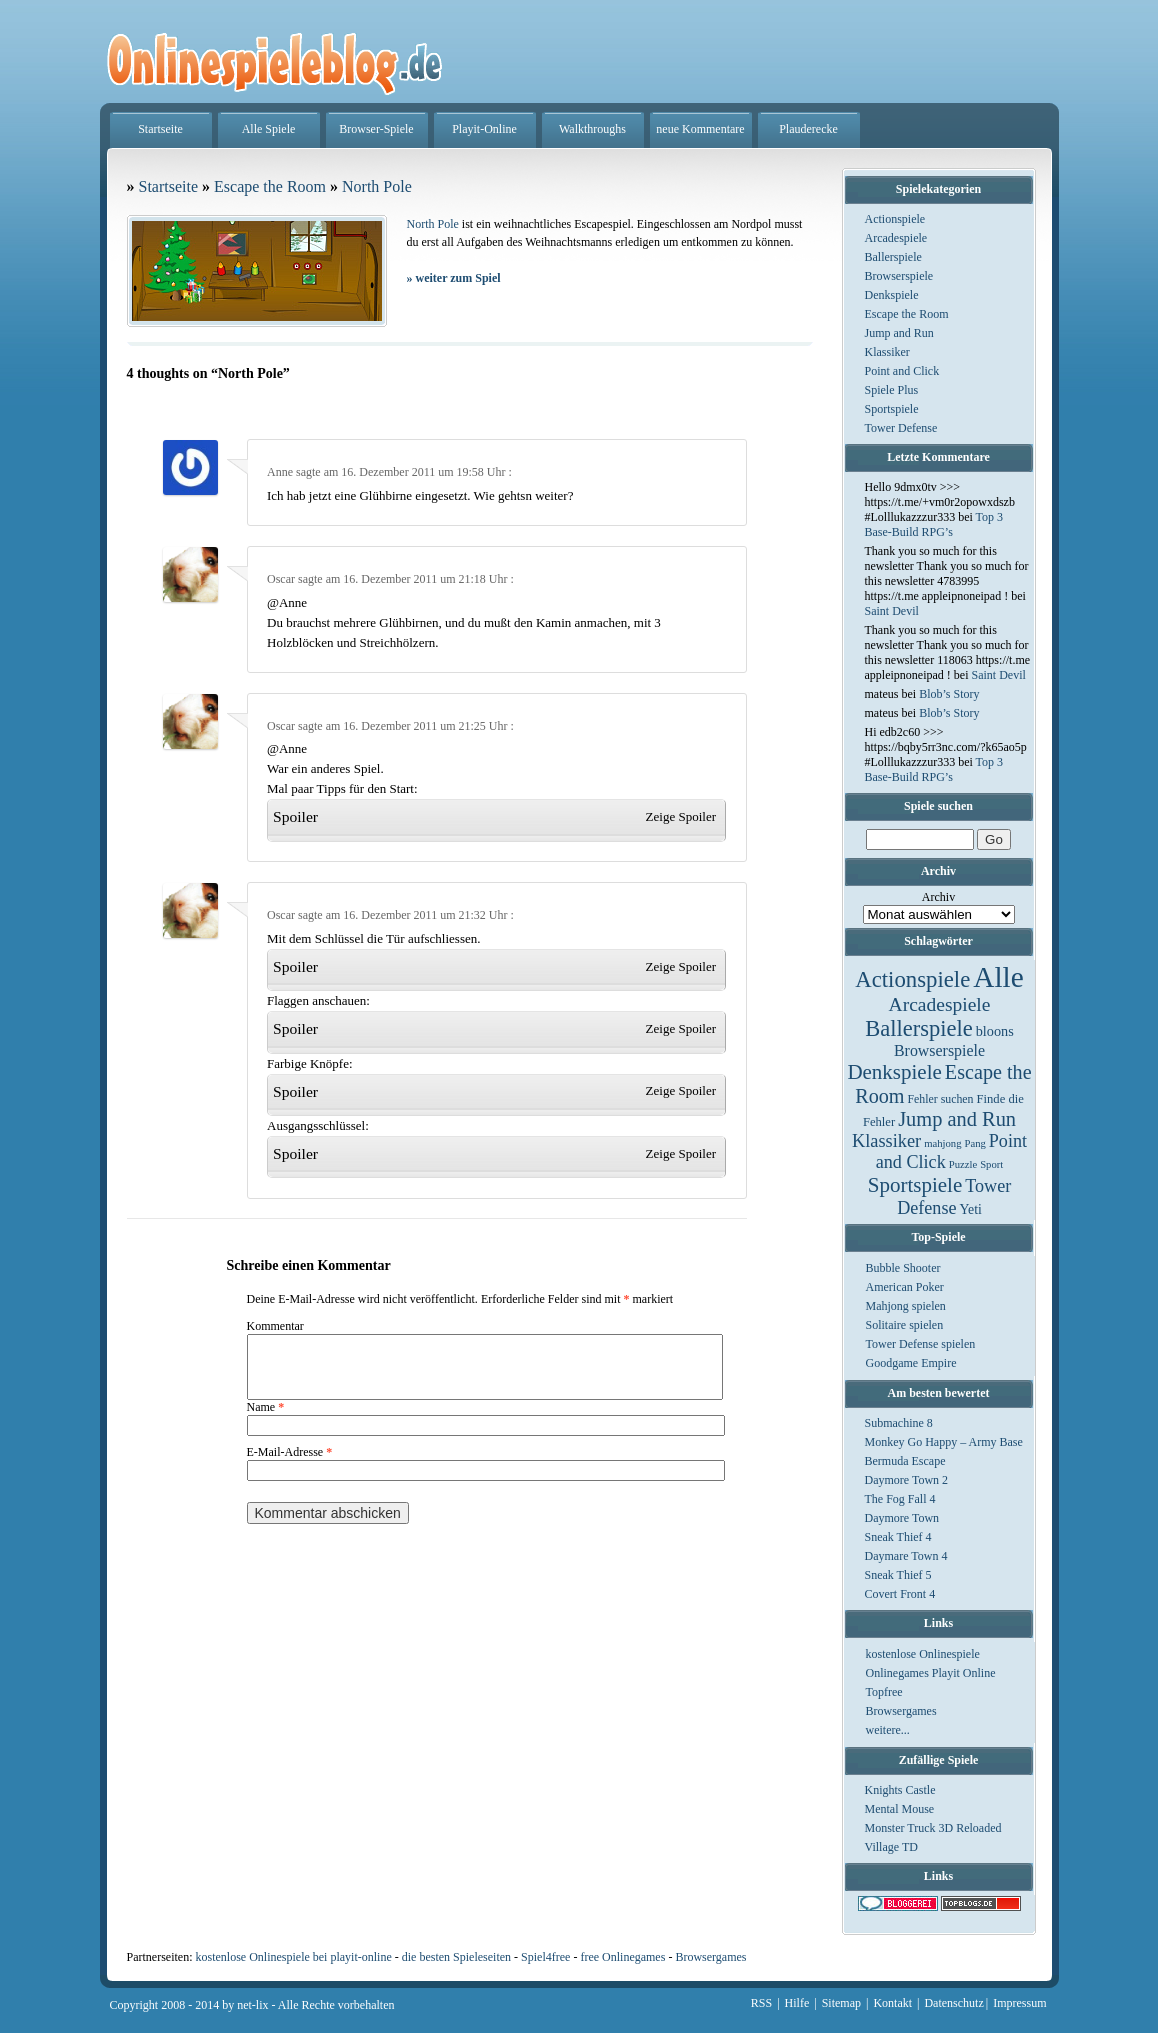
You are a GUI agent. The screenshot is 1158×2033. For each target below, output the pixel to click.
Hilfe (797, 2003)
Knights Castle (900, 1790)
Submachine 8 (899, 1423)
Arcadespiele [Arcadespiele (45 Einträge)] (940, 1004)
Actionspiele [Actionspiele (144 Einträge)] (912, 979)
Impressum (1019, 2003)
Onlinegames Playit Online (931, 1673)
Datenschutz (953, 2003)
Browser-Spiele (376, 129)
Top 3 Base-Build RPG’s (934, 524)
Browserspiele (899, 276)
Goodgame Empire (911, 1363)
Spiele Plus (892, 390)
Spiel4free (545, 1957)
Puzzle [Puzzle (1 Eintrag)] (963, 1164)
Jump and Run (899, 333)
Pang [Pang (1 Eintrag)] (974, 1143)
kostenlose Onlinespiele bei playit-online (293, 1957)
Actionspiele (895, 219)
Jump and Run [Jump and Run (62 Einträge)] (957, 1119)
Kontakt (892, 2003)
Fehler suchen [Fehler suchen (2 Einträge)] (940, 1099)
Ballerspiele (893, 257)
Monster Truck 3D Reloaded (933, 1828)
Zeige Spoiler (681, 816)
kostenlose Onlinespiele (923, 1654)
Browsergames (901, 1711)
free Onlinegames (622, 1957)
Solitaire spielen (905, 1325)
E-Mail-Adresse (290, 1464)
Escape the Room (907, 314)
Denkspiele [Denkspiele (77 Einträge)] (894, 1072)
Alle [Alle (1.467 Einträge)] (998, 977)
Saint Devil (892, 611)
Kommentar (275, 1326)
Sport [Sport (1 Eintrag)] (991, 1164)
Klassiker (887, 352)
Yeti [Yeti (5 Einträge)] (971, 1209)
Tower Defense (901, 428)
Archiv (938, 897)
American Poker (905, 1287)
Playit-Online (484, 129)
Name (266, 1419)
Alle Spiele (269, 129)
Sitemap (841, 2003)
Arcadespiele (896, 238)
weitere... (888, 1730)
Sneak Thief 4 (898, 1537)
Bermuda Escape (905, 1461)
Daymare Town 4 (906, 1556)
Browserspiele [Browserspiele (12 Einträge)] (939, 1050)
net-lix (252, 2005)
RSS (761, 2003)
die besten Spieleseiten (456, 1957)
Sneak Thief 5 (898, 1575)
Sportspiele (892, 409)
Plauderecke (808, 129)
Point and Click (902, 371)
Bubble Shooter (903, 1268)
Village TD (891, 1847)
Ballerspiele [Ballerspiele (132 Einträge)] (918, 1028)
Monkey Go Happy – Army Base (944, 1442)
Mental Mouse (900, 1809)
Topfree (884, 1692)
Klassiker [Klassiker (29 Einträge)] (886, 1141)
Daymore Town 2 (907, 1480)
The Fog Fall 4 (900, 1499)
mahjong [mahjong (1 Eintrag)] (942, 1143)
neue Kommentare (700, 129)
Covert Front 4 (900, 1594)
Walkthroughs (592, 129)
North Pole (377, 186)
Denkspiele (892, 295)
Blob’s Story (949, 694)
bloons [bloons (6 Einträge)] (995, 1031)
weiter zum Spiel (454, 278)
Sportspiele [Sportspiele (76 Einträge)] (915, 1185)
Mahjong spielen (906, 1306)
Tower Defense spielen (921, 1344)
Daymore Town (902, 1518)
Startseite (160, 129)
